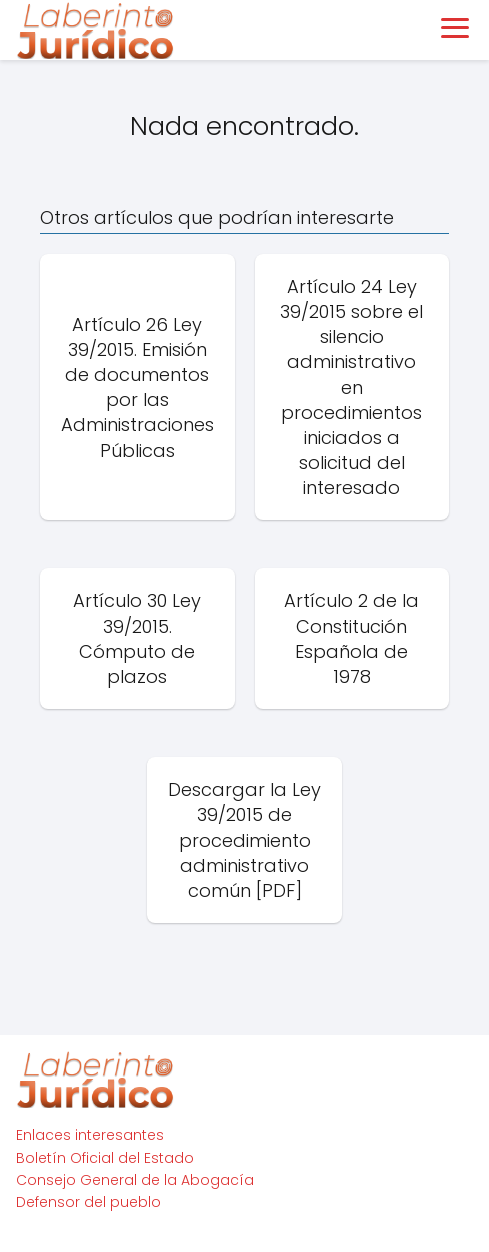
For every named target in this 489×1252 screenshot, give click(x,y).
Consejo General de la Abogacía (135, 1180)
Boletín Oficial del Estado (105, 1158)
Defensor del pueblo (88, 1202)
